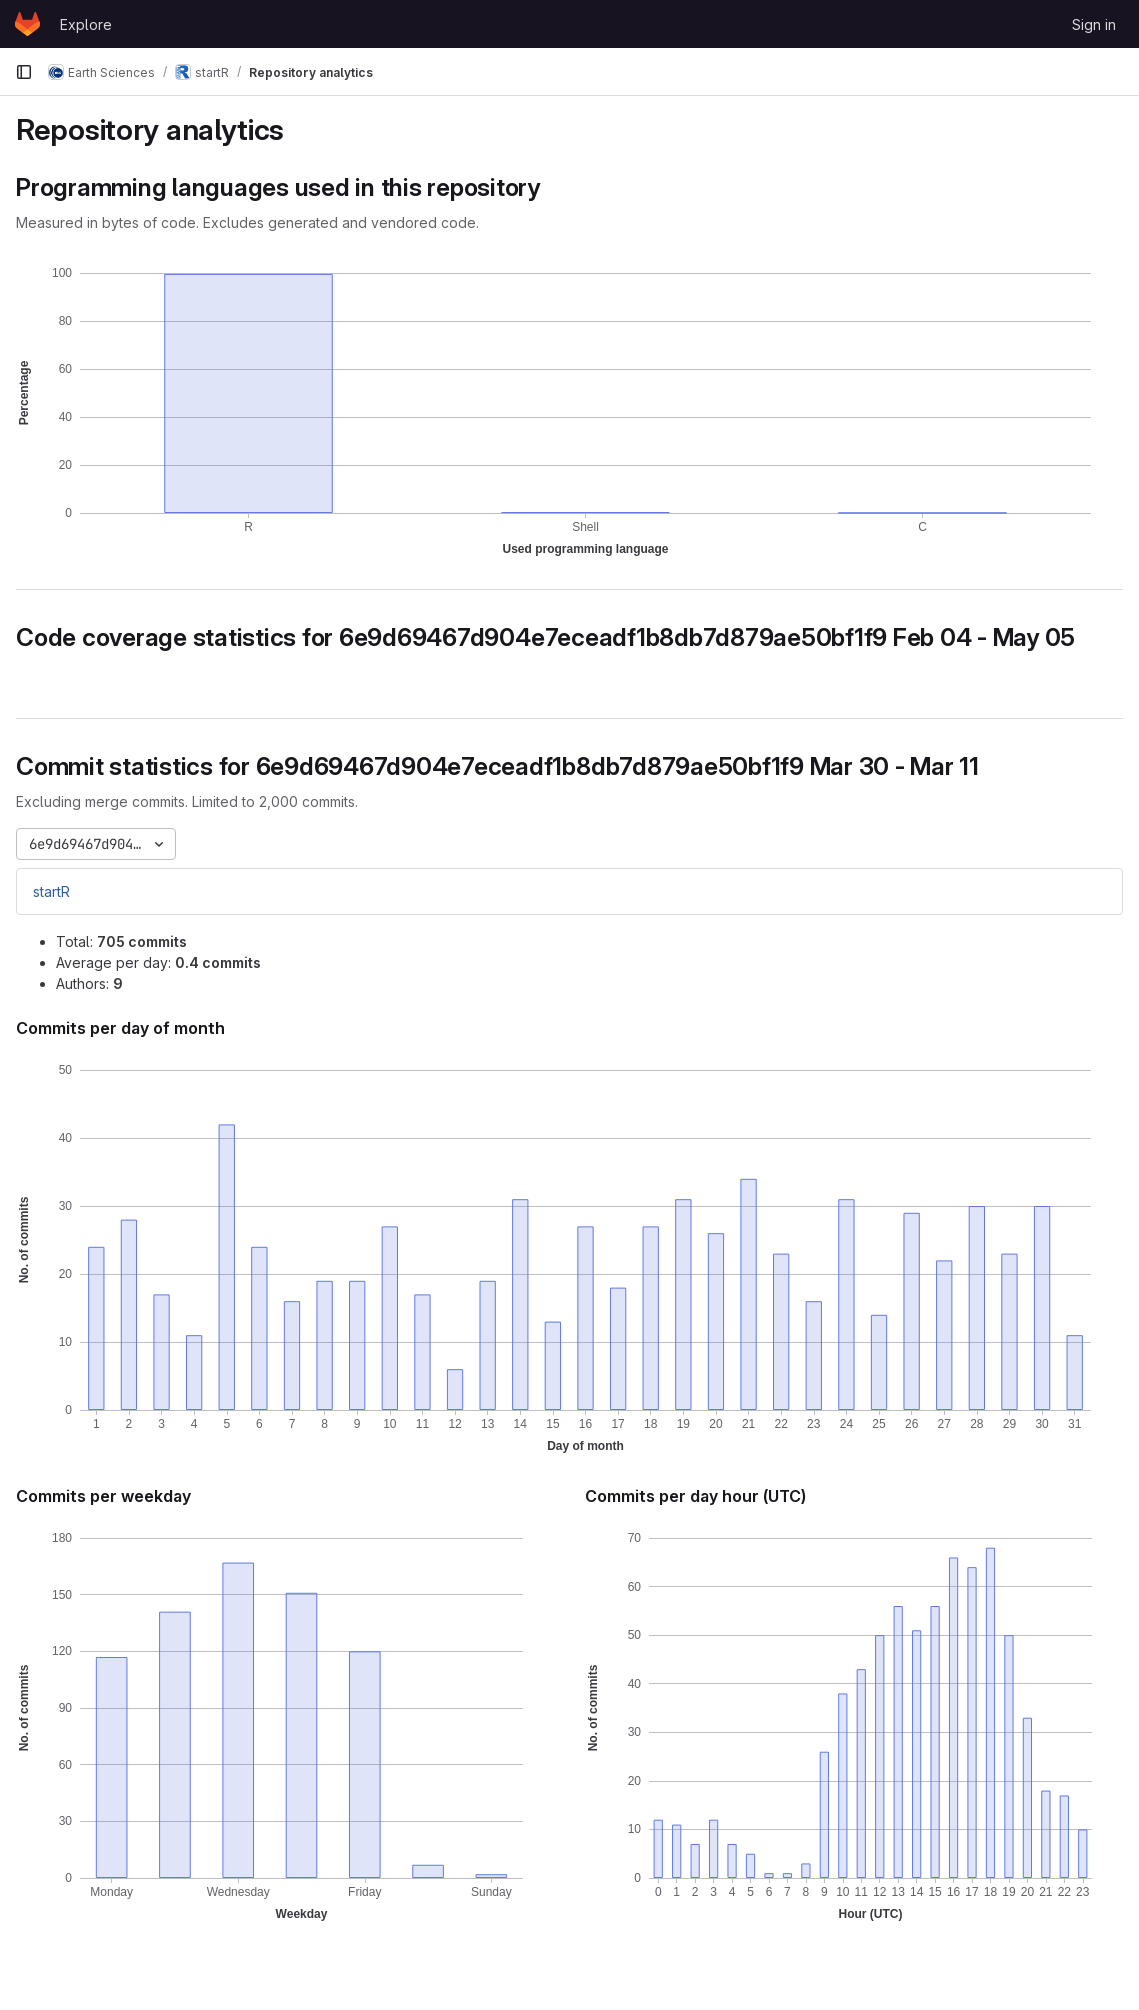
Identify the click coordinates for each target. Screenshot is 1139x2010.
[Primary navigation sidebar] (24, 72)
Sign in (1094, 24)
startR (51, 891)
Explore (86, 24)
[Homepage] (27, 24)
